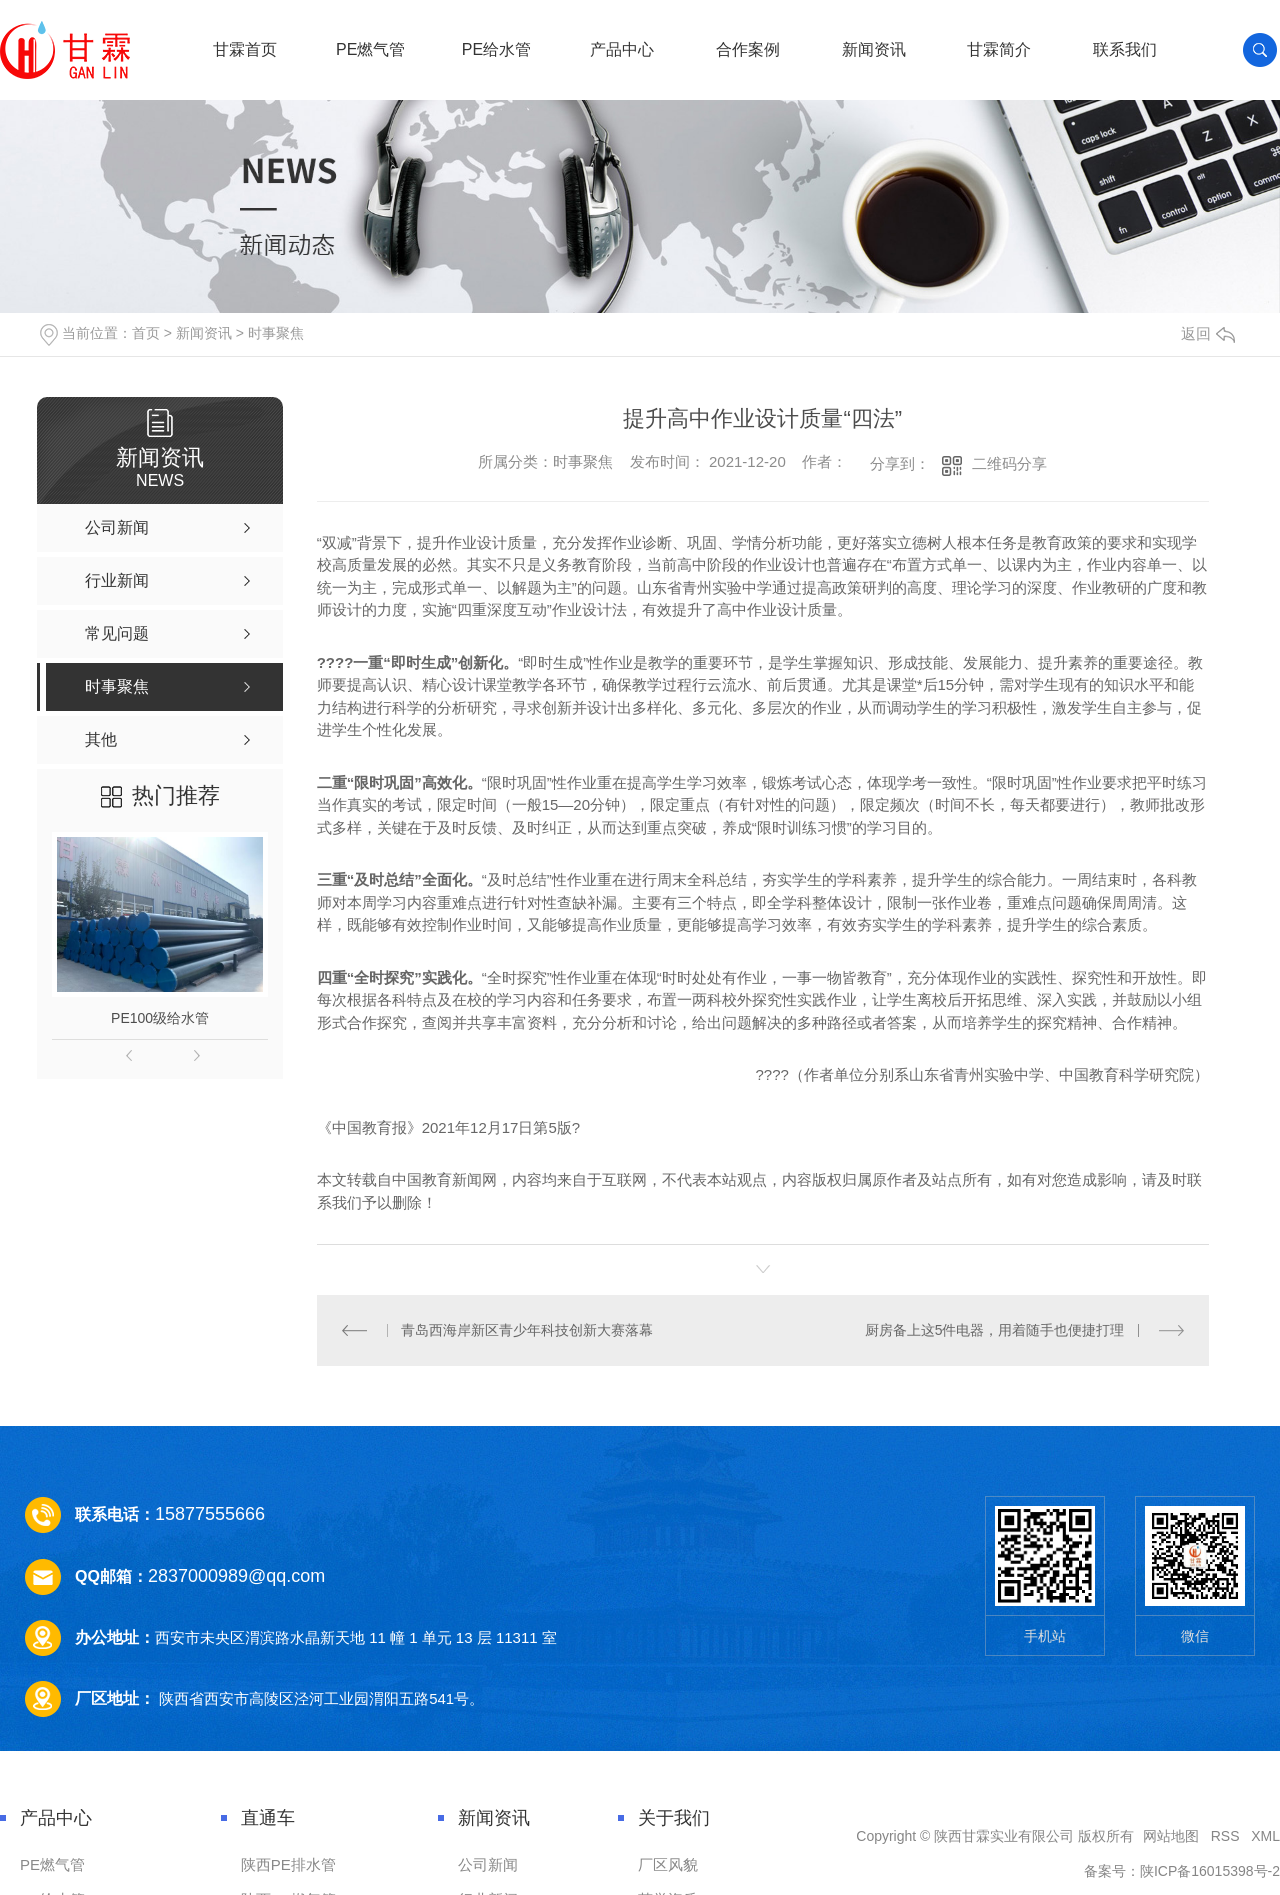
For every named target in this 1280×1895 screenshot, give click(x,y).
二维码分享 (1009, 463)
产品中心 (622, 49)
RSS (1225, 1836)
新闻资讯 (874, 49)
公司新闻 (488, 1864)
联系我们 (1125, 49)
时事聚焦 (276, 333)
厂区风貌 (668, 1864)
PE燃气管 (370, 49)
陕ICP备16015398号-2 (1210, 1871)
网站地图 (1171, 1836)
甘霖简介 (999, 49)
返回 (1208, 333)
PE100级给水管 (160, 1018)
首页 (146, 333)
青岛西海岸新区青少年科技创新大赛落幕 (527, 1330)
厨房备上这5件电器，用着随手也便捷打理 (995, 1330)
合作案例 (748, 49)
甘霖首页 (245, 49)
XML (1265, 1836)
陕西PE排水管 (288, 1864)
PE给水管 (496, 49)
